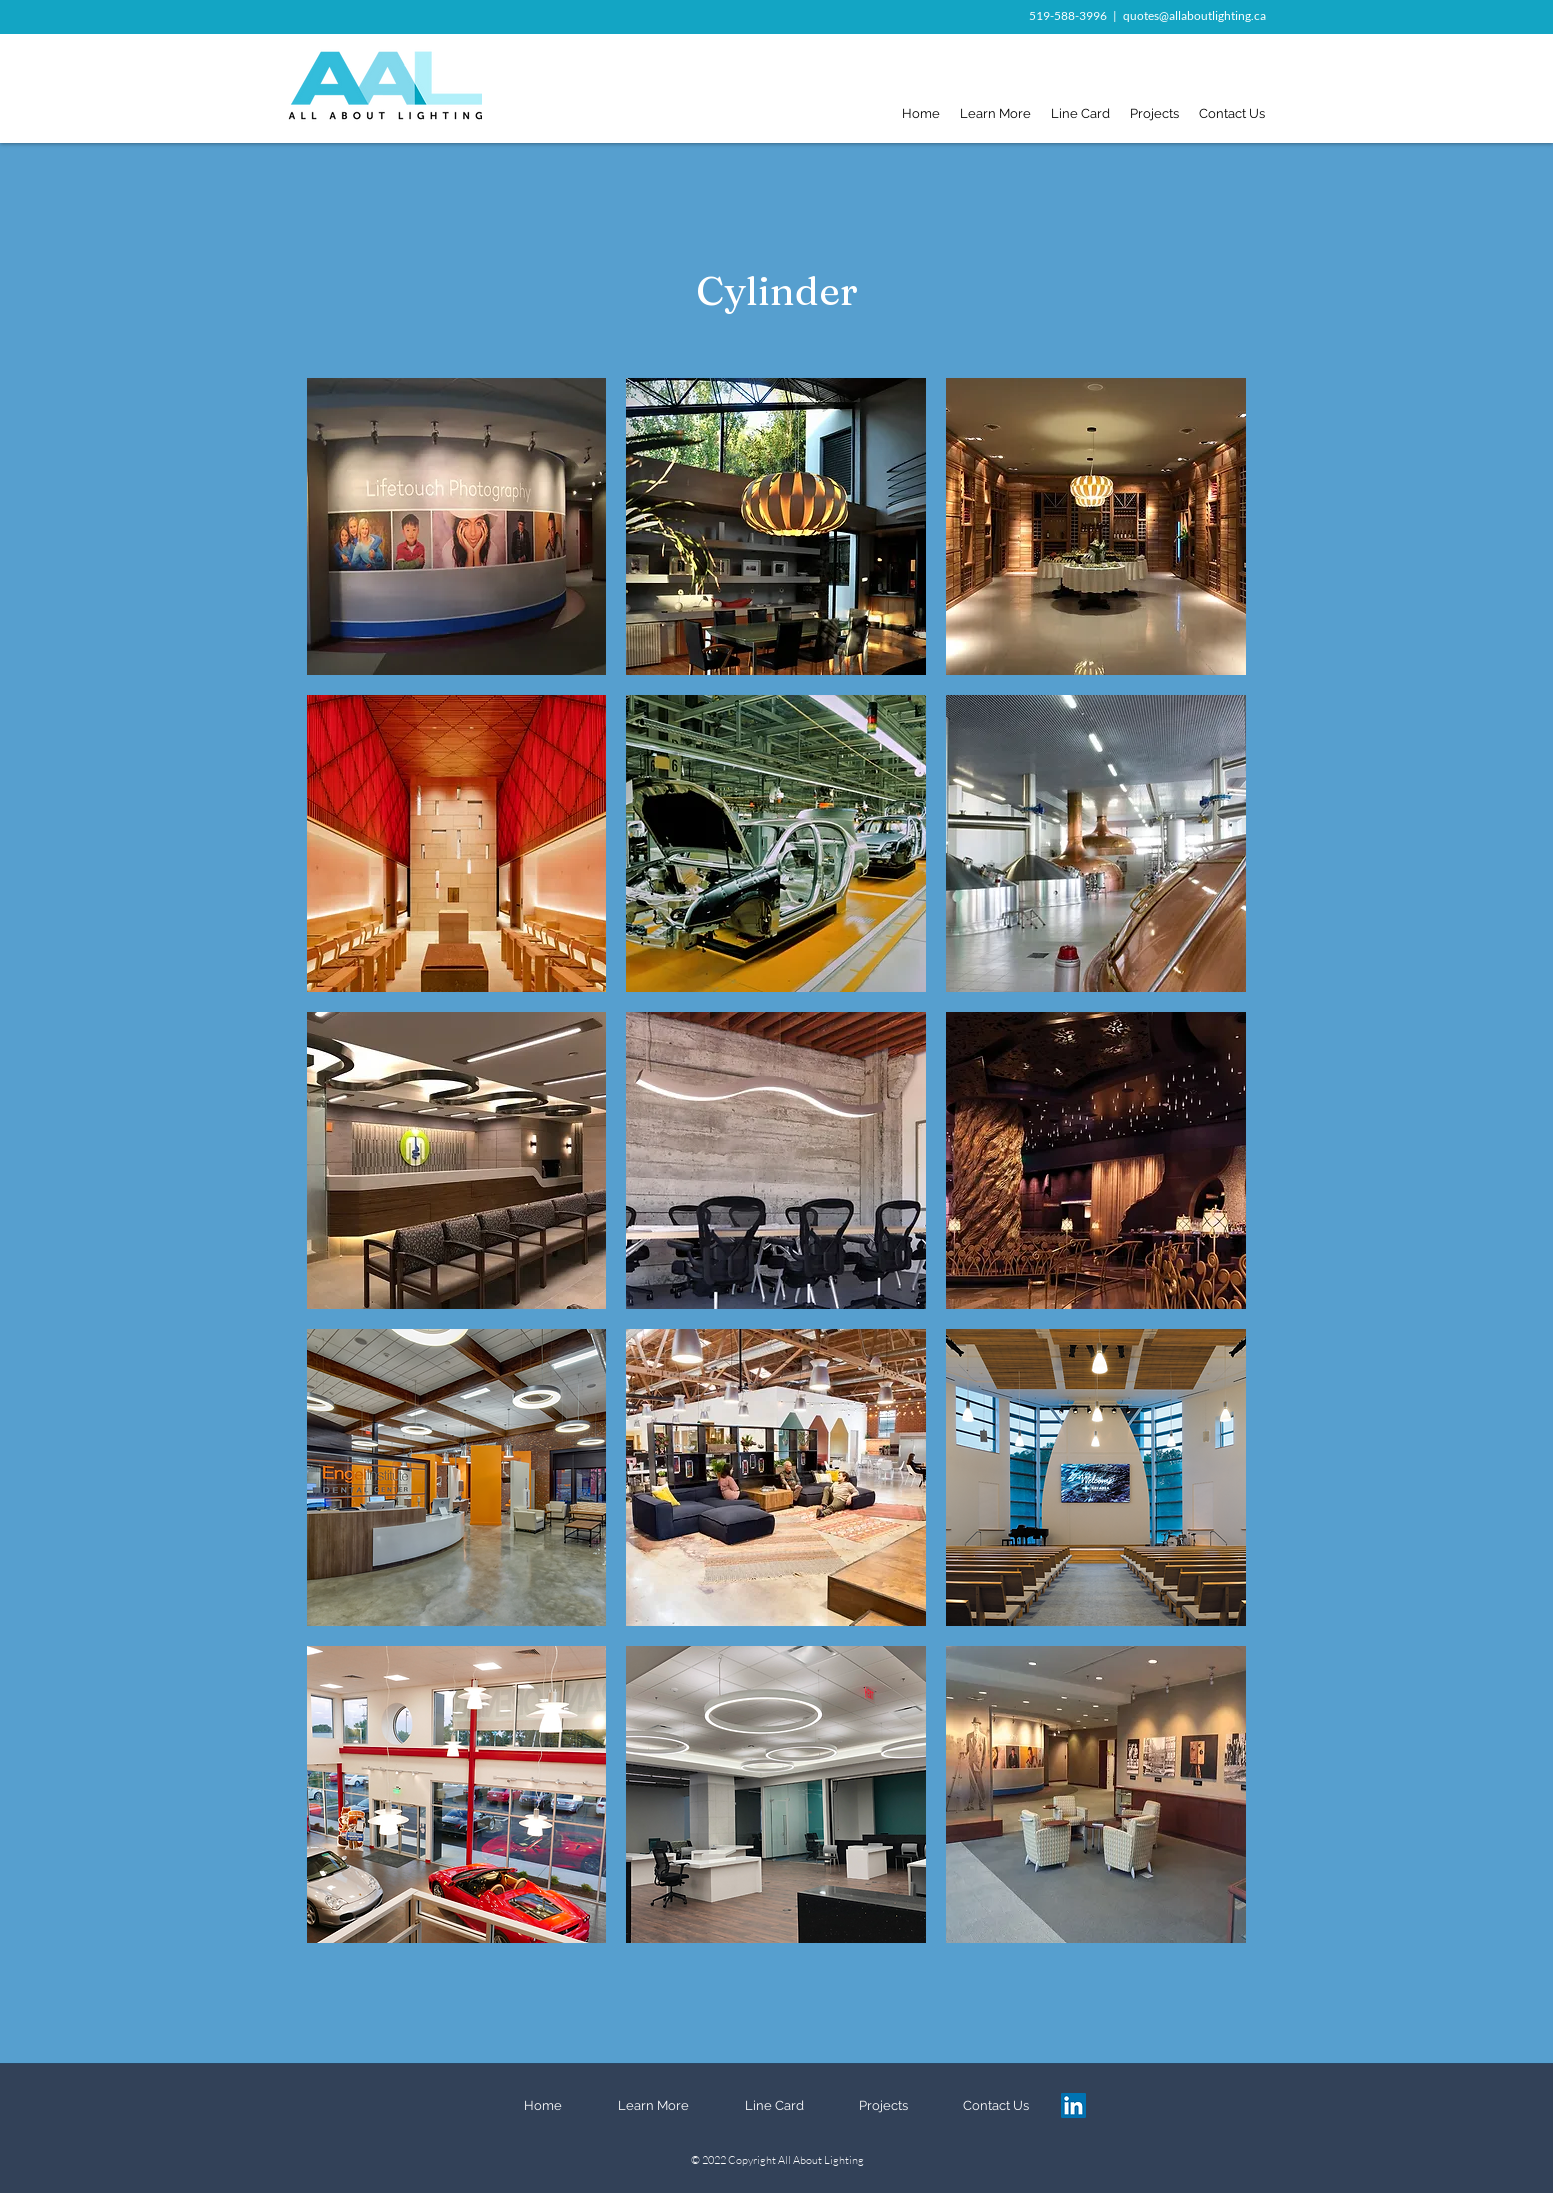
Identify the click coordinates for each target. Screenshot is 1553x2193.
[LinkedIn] (1073, 2105)
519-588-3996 (1068, 15)
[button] (457, 526)
